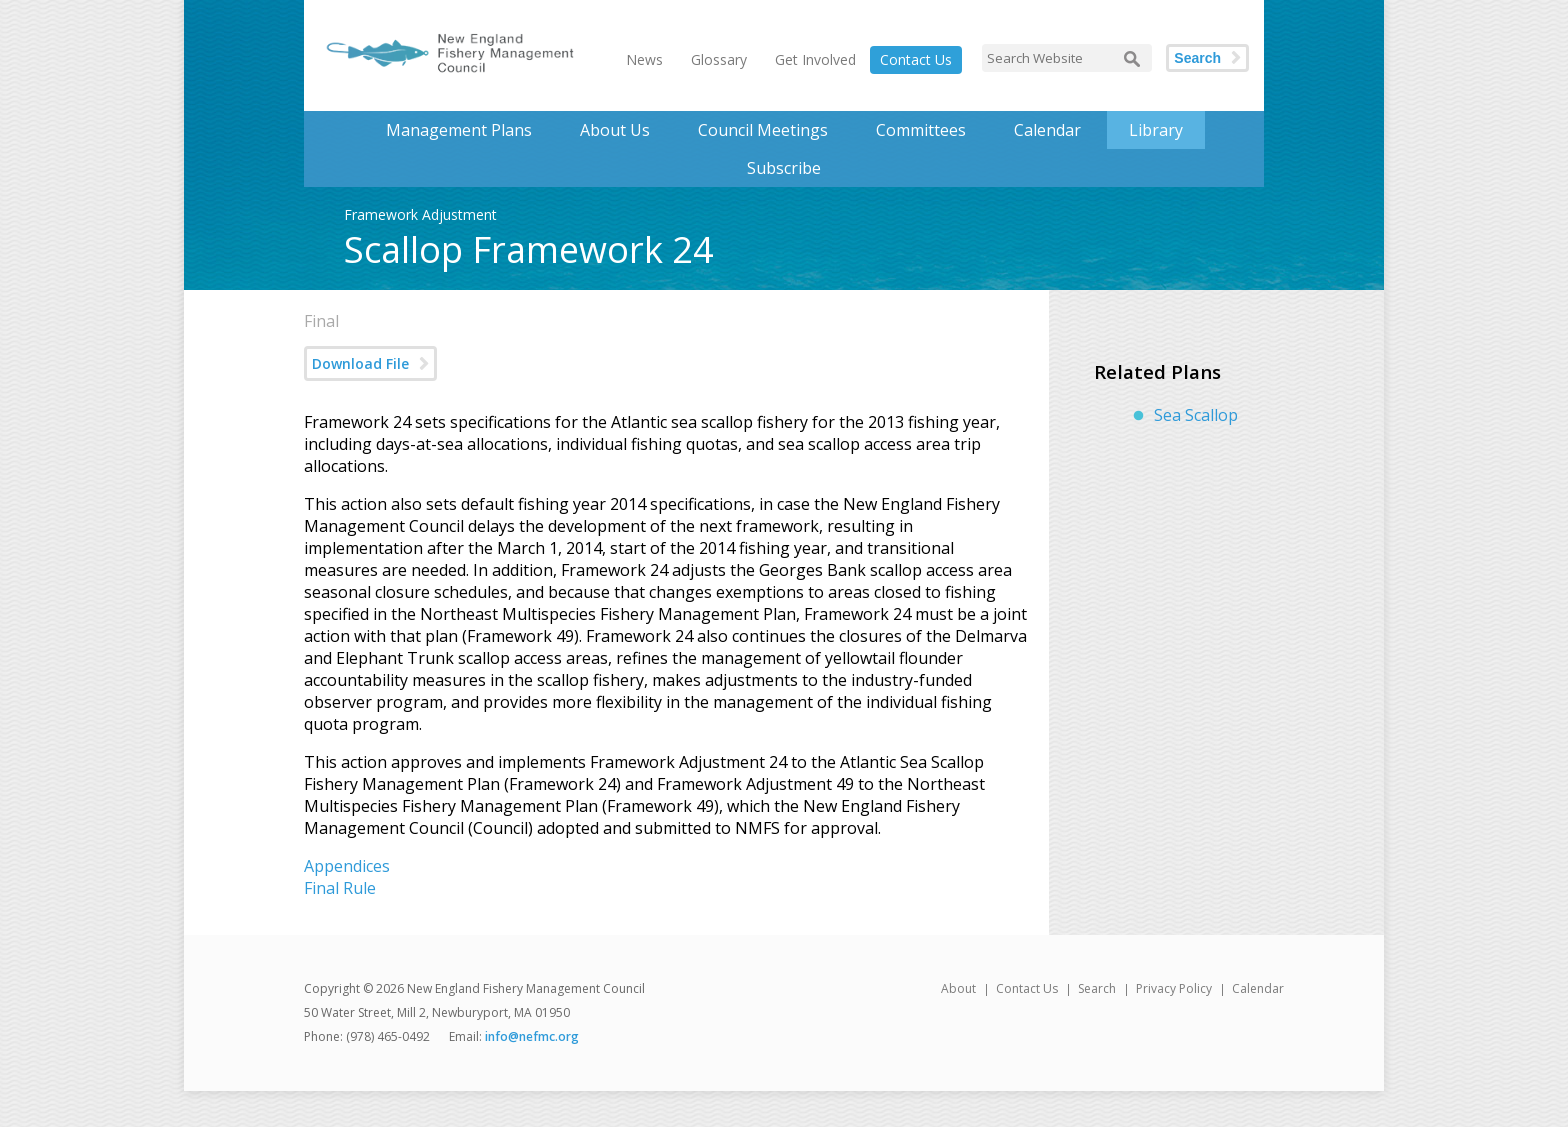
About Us (615, 130)
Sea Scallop (1196, 415)
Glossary (719, 59)
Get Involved (815, 59)
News (644, 59)
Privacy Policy (1174, 988)
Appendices (347, 866)
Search (1197, 58)
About (958, 988)
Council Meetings (763, 130)
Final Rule (340, 888)
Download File (360, 363)
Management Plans (459, 130)
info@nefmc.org (532, 1036)
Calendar (1047, 130)
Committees (921, 130)
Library (1156, 130)
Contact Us (916, 59)
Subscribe (784, 168)
